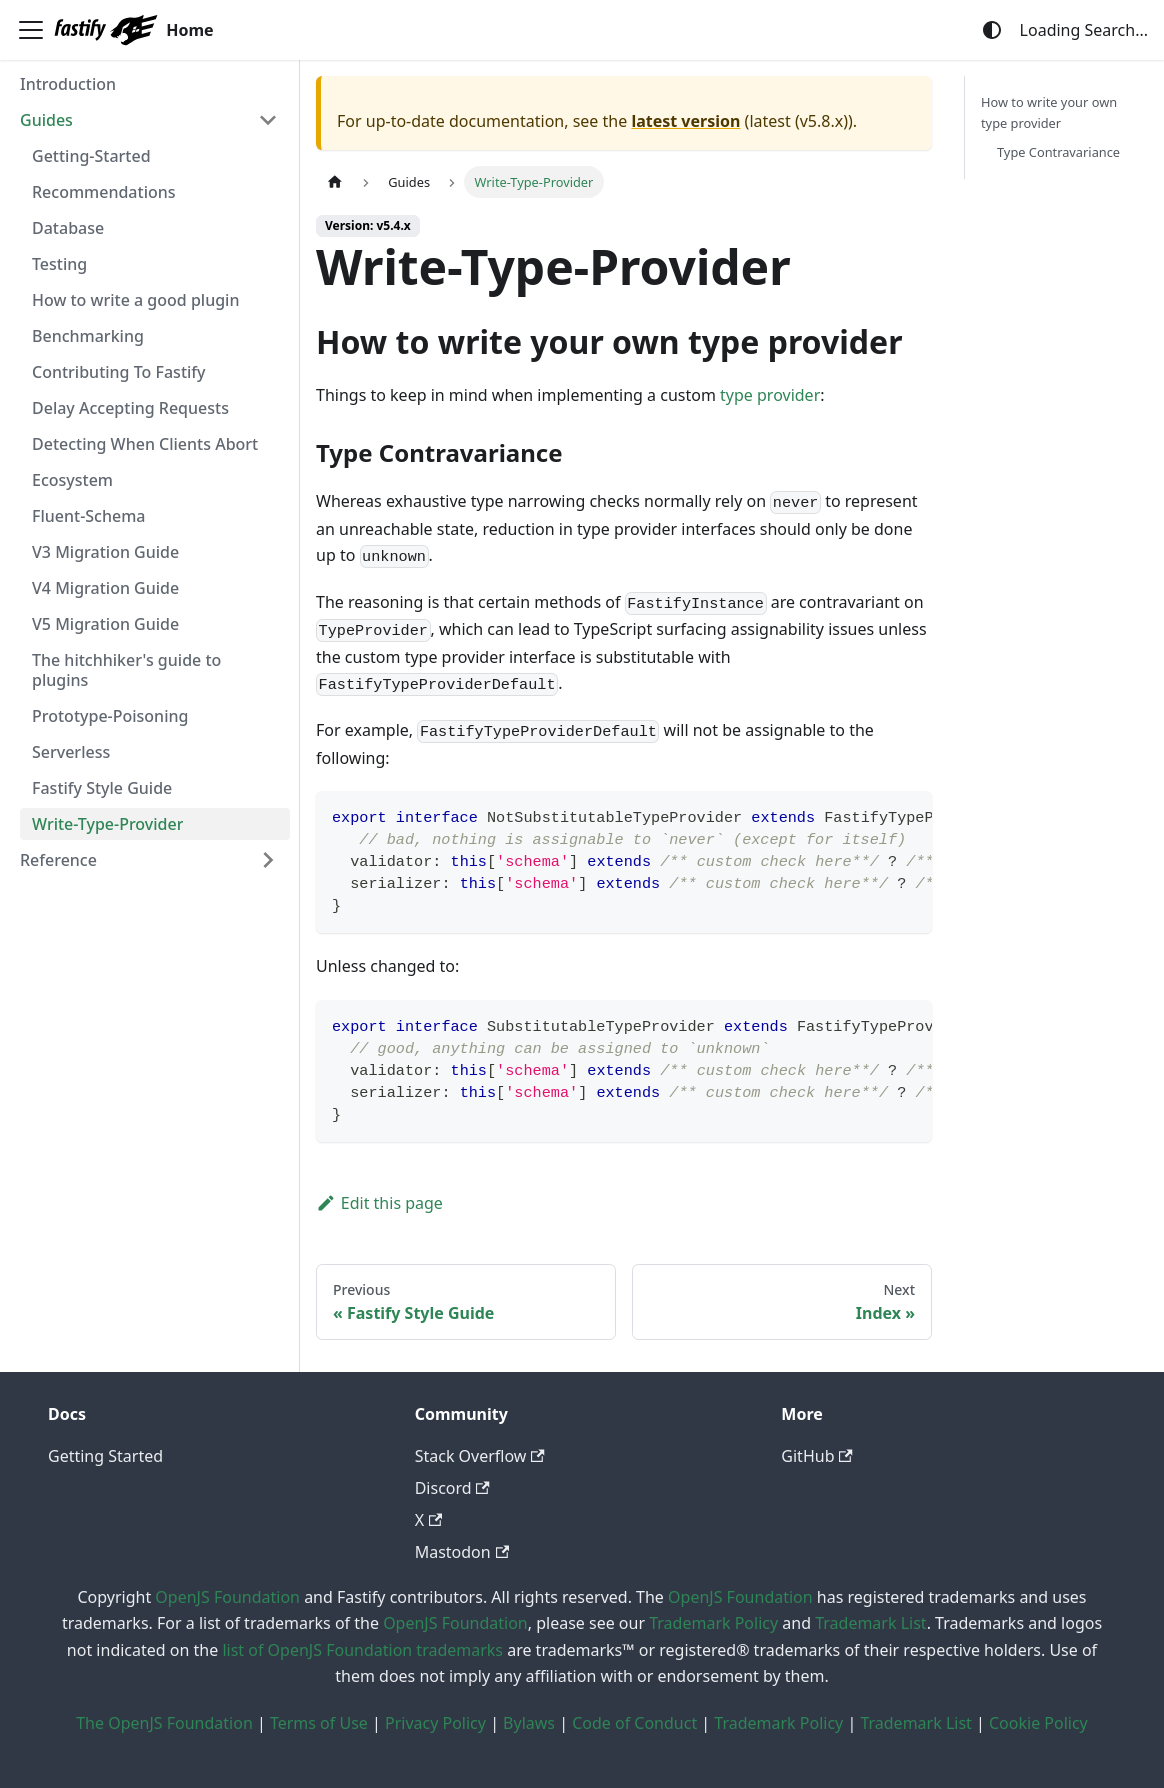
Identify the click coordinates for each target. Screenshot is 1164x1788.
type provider (770, 395)
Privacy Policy (435, 1723)
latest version (685, 121)
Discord (452, 1488)
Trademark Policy (713, 1623)
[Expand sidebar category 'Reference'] (268, 860)
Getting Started (105, 1456)
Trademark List (870, 1623)
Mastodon (462, 1552)
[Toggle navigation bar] (31, 30)
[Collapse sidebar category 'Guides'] (268, 120)
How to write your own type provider (1049, 112)
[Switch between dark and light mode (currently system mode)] (992, 30)
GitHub (816, 1456)
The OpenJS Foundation (164, 1723)
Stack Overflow (480, 1456)
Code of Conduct (634, 1723)
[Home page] (335, 181)
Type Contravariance (1058, 152)
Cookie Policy (1038, 1723)
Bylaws (529, 1723)
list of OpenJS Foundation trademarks (362, 1650)
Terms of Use (319, 1723)
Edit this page (379, 1203)
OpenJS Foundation (227, 1597)
